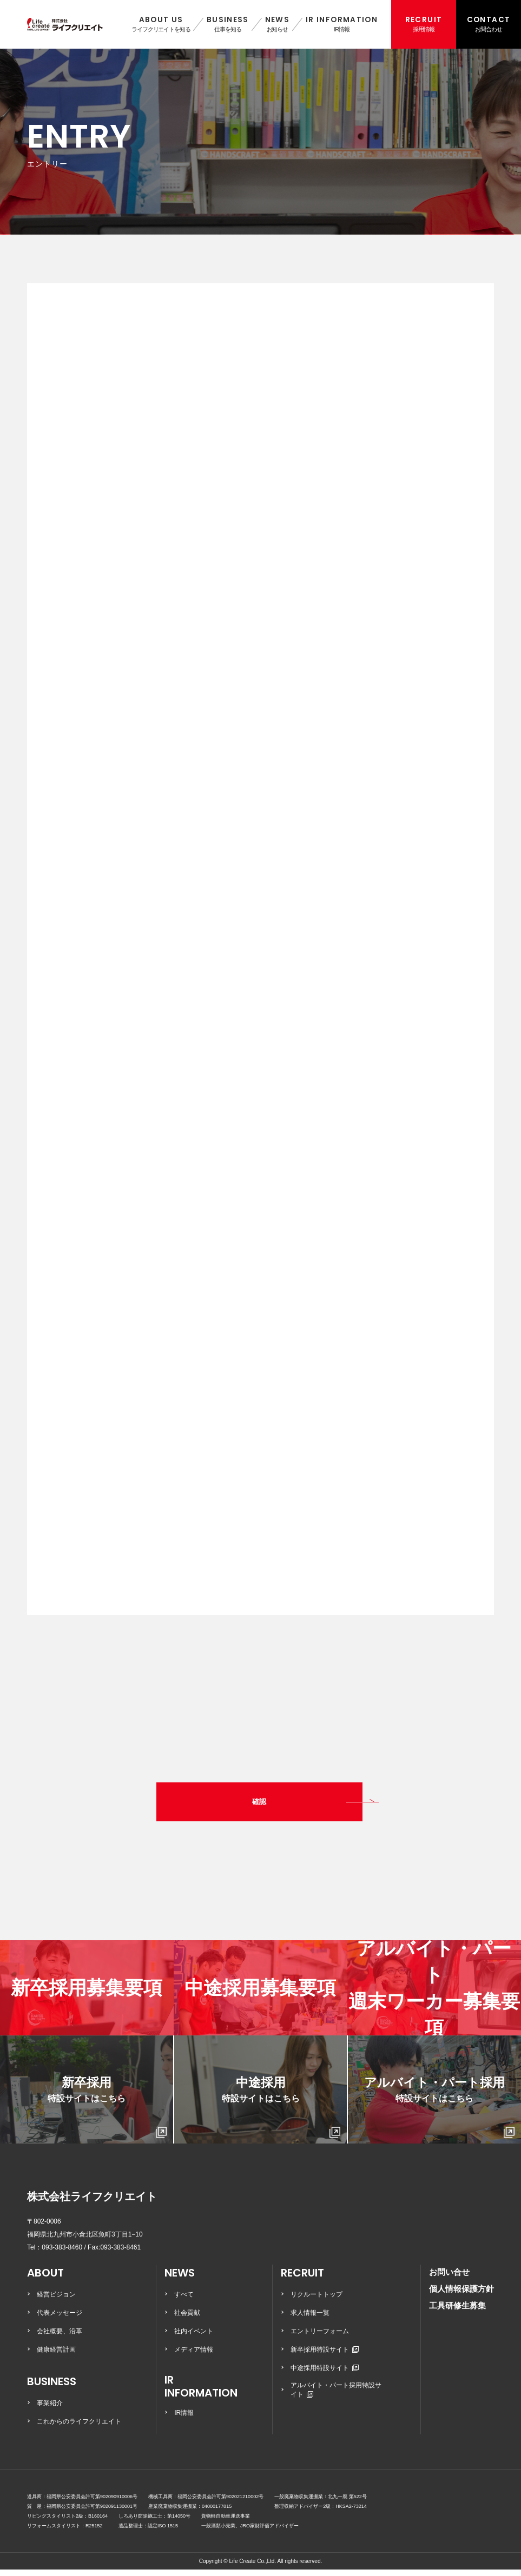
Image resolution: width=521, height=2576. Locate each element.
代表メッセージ (59, 2319)
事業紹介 (50, 2409)
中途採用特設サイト (325, 2374)
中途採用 (281, 2113)
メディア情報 (193, 2356)
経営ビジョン (56, 2301)
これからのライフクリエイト (79, 2428)
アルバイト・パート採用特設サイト (336, 2396)
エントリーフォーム (320, 2337)
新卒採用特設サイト (325, 2356)
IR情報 (184, 2419)
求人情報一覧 (310, 2319)
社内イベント (193, 2337)
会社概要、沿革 (59, 2337)
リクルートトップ (316, 2301)
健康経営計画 (56, 2356)
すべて (184, 2301)
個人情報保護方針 (461, 2295)
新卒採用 (107, 2113)
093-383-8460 (62, 2254)
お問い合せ (449, 2278)
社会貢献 (187, 2319)
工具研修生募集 (457, 2312)
